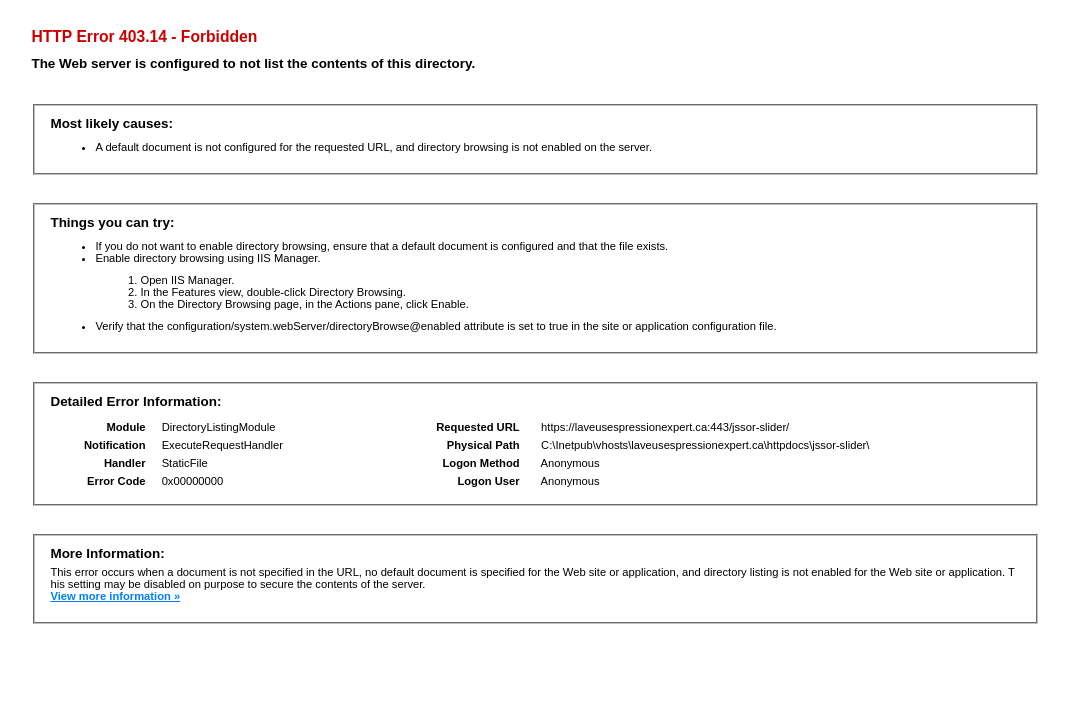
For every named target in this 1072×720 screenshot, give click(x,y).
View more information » (115, 596)
